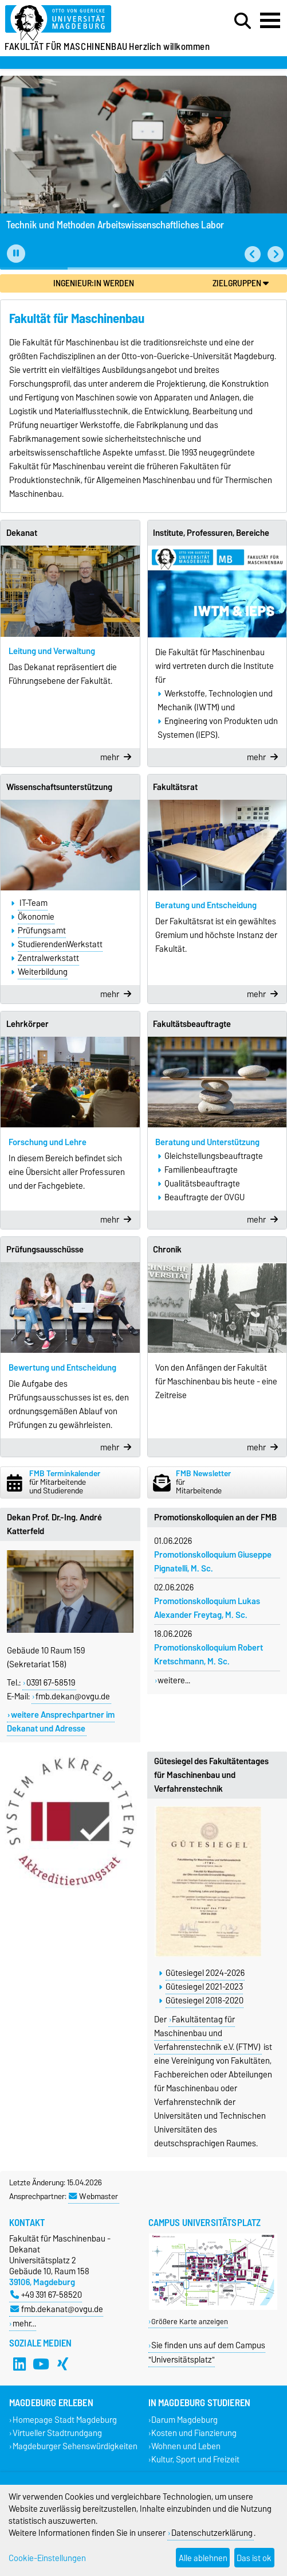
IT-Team (33, 903)
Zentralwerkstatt (48, 958)
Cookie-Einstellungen (47, 2558)
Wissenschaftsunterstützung (59, 787)
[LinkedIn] (19, 2363)
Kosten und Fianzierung (194, 2433)
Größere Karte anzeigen (189, 2322)
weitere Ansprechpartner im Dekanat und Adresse (61, 1722)
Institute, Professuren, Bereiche (211, 533)
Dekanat (21, 533)
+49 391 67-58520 (46, 2294)
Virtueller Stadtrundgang (57, 2433)
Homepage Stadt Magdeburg (65, 2419)
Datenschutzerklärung (212, 2533)
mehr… (24, 2323)
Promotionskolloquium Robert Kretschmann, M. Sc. (208, 1654)
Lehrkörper (27, 1024)
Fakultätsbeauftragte (192, 1024)
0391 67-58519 (50, 1683)
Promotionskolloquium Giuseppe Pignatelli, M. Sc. (213, 1561)
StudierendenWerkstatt (60, 944)
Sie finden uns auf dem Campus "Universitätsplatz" (207, 2352)
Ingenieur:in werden (93, 283)
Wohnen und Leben (186, 2446)
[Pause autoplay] (16, 253)
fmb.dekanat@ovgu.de (56, 2309)
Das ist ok (254, 2558)
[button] (252, 254)
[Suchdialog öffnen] (242, 21)
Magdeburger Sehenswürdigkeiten (75, 2446)
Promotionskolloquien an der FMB (215, 1517)
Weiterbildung (43, 972)
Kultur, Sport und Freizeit (195, 2459)
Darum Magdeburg (184, 2419)
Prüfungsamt (42, 930)
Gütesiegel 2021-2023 (204, 1987)
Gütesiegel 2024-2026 (205, 1973)
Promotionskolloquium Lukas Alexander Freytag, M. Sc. (207, 1608)
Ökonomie (36, 917)
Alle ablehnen (203, 2558)
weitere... (174, 1680)
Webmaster (93, 2196)
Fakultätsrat (175, 787)
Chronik (167, 1249)
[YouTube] (41, 2363)
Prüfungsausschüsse (45, 1249)
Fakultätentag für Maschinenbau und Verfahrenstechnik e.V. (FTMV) (207, 2033)
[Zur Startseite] (88, 23)
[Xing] (63, 2363)
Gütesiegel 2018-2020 (204, 2000)
